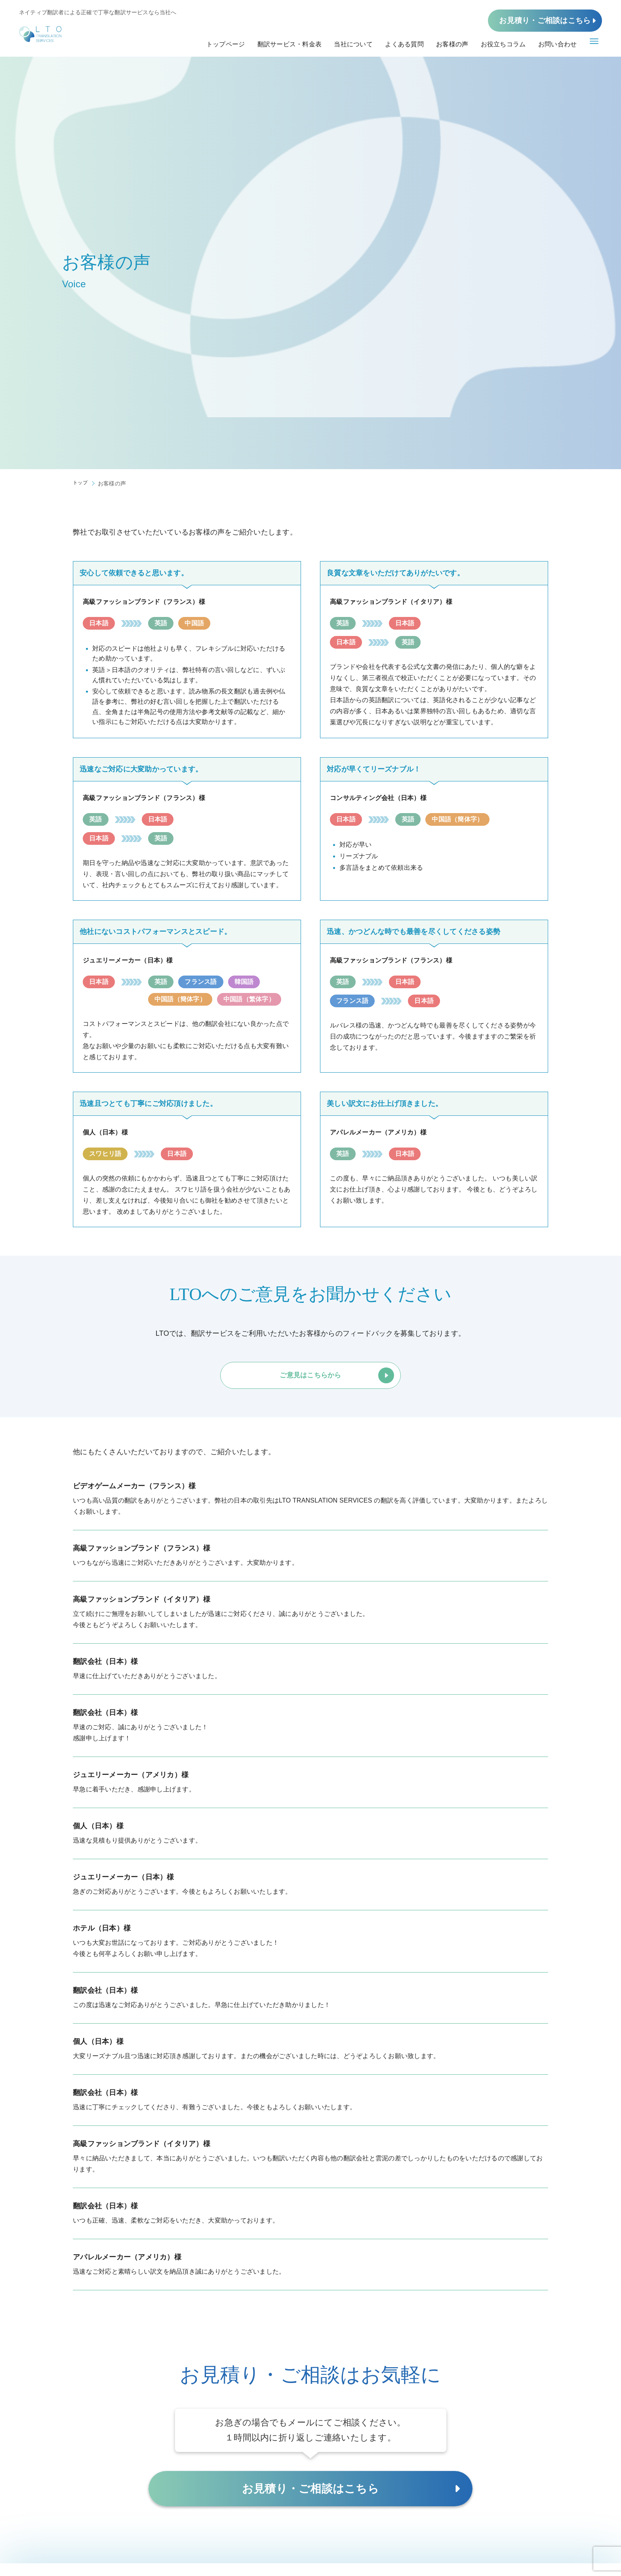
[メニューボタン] (594, 48)
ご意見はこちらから (310, 1386)
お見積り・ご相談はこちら (545, 25)
